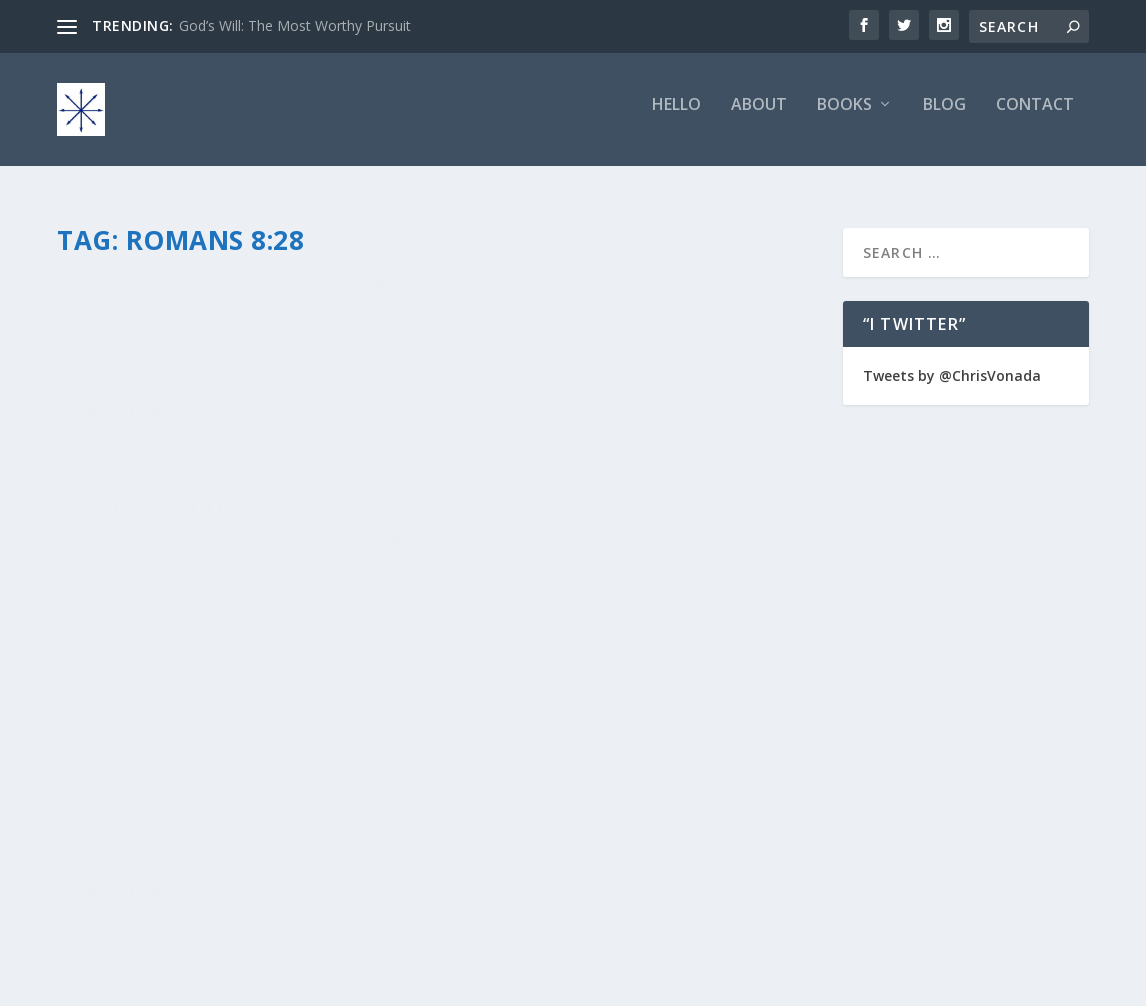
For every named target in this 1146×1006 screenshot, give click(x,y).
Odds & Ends (294, 639)
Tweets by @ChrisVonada (952, 364)
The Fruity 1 (132, 288)
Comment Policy (850, 982)
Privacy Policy (959, 982)
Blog (944, 116)
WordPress (382, 983)
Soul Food (688, 660)
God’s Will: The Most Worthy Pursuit (295, 25)
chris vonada (130, 319)
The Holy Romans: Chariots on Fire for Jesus (633, 618)
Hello (676, 116)
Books (844, 116)
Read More (129, 514)
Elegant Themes (195, 983)
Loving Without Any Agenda (210, 608)
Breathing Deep (309, 319)
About (759, 116)
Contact (1035, 116)
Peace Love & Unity (705, 319)
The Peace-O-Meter (554, 288)
